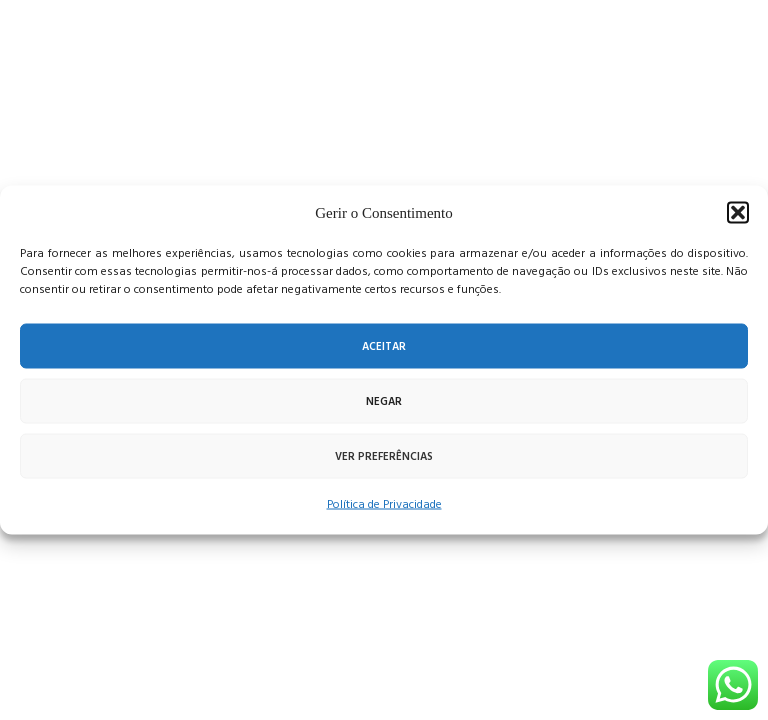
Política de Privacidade (384, 504)
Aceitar (384, 346)
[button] (738, 213)
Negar (384, 401)
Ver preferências (384, 456)
